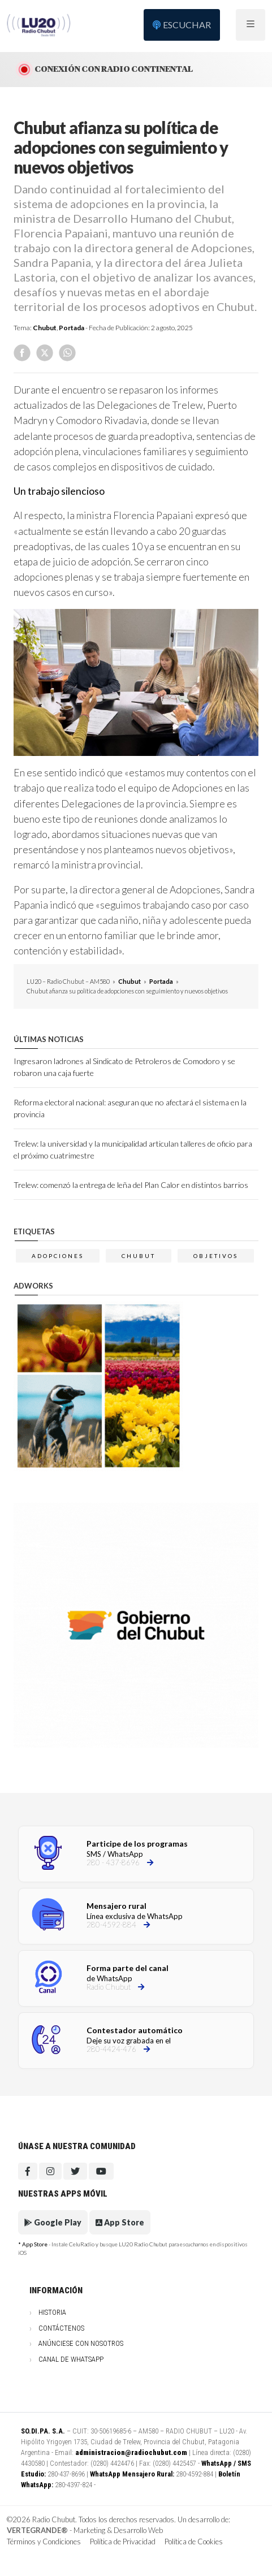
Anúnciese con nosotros (80, 2343)
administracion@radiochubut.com (131, 2452)
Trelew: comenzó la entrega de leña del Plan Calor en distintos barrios (131, 1185)
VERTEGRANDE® (37, 2530)
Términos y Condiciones (44, 2541)
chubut (139, 1255)
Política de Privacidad (123, 2541)
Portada (71, 327)
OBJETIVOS (215, 1255)
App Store (120, 2222)
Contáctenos (61, 2328)
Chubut (45, 327)
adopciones (58, 1255)
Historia (52, 2312)
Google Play (52, 2222)
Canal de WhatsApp (70, 2359)
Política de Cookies (194, 2541)
